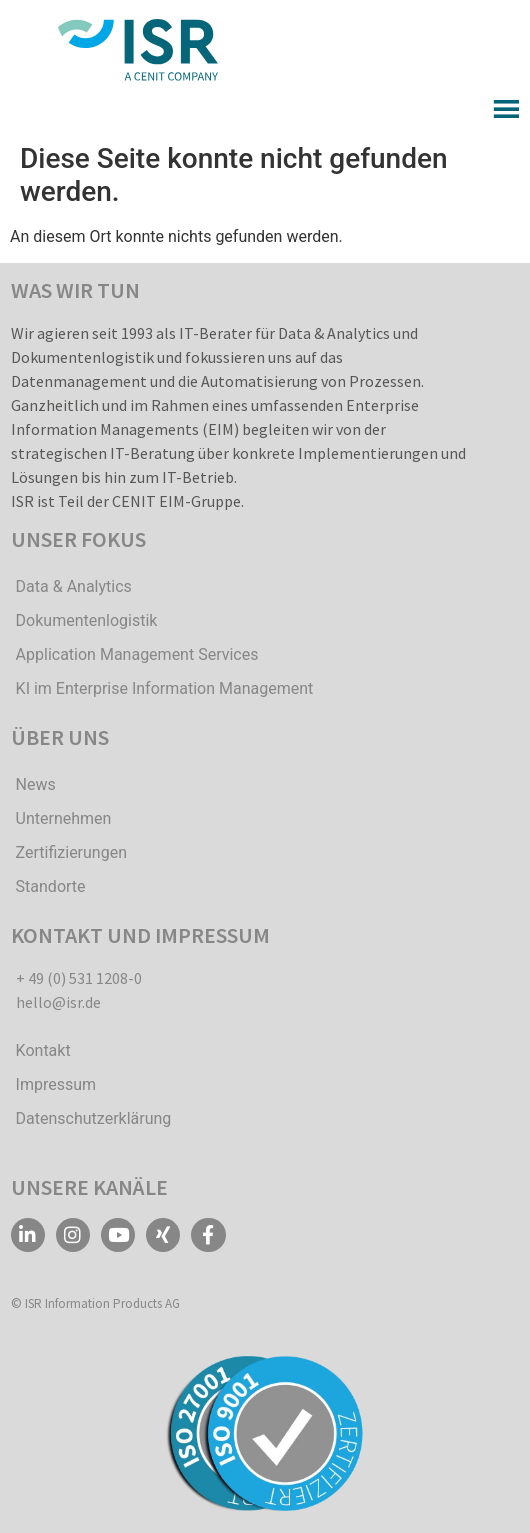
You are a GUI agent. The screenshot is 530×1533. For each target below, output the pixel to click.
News (36, 784)
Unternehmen (64, 818)
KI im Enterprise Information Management (165, 688)
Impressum (56, 1084)
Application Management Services (137, 654)
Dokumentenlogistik (87, 620)
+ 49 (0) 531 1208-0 (79, 978)
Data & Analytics (74, 586)
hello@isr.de (58, 1002)
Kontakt (43, 1050)
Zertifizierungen (71, 852)
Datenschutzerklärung (94, 1118)
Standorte (51, 886)
